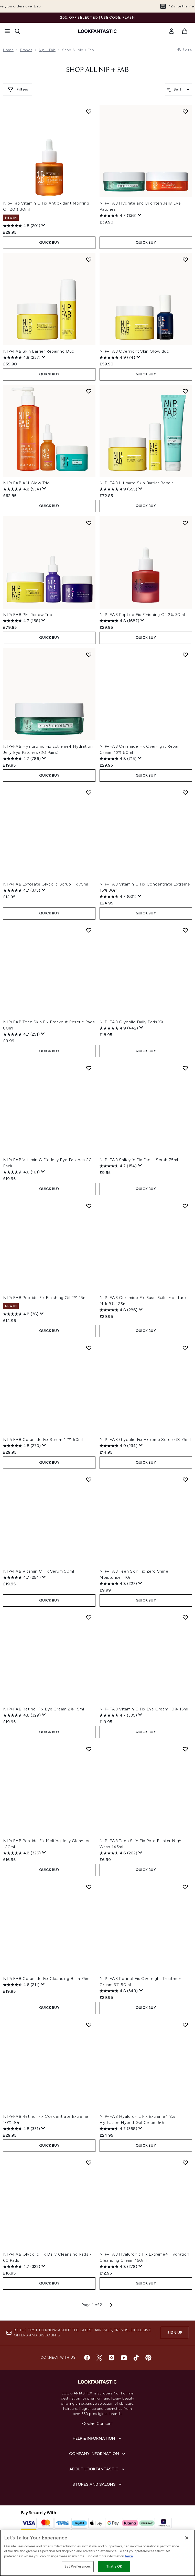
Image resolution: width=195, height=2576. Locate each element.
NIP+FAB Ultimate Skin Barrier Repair (136, 482)
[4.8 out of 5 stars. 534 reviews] (22, 489)
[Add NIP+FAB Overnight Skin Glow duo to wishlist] (185, 259)
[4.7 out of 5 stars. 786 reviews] (22, 759)
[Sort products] (178, 89)
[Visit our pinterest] (148, 2357)
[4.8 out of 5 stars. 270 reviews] (22, 1446)
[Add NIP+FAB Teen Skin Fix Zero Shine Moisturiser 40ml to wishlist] (185, 1479)
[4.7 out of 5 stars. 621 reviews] (118, 896)
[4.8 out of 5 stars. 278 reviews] (118, 2267)
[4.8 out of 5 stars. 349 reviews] (119, 1991)
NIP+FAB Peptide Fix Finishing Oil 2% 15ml (45, 1297)
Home (8, 50)
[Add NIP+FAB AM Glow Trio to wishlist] (89, 391)
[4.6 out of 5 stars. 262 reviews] (118, 1853)
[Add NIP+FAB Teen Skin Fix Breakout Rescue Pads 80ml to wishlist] (89, 930)
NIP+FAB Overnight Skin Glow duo (134, 351)
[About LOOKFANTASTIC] (97, 2469)
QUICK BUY (49, 242)
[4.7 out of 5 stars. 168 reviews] (21, 621)
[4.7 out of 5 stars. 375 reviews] (21, 890)
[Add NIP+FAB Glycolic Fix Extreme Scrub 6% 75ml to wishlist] (185, 1348)
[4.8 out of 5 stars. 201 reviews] (21, 226)
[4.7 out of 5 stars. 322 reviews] (21, 2267)
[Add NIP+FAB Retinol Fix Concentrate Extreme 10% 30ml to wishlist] (89, 2025)
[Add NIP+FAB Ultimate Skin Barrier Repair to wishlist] (185, 391)
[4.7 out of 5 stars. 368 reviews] (118, 2129)
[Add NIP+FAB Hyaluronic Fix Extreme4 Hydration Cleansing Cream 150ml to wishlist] (185, 2162)
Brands (26, 50)
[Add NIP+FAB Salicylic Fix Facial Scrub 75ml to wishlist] (185, 1068)
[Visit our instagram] (111, 2357)
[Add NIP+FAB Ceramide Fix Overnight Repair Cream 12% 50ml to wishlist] (185, 654)
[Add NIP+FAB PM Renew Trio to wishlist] (89, 523)
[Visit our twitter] (99, 2357)
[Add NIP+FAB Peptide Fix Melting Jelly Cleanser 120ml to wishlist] (89, 1749)
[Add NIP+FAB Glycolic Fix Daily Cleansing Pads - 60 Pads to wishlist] (89, 2162)
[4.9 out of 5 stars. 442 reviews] (119, 1028)
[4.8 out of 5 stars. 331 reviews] (21, 2129)
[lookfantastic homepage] (97, 31)
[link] (171, 31)
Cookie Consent (97, 2423)
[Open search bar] (17, 31)
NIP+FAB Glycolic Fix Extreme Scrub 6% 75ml (145, 1439)
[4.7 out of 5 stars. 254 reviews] (22, 1577)
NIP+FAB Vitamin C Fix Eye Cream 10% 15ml (144, 1709)
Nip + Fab (47, 50)
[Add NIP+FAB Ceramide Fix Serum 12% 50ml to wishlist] (89, 1348)
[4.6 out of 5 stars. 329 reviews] (22, 1715)
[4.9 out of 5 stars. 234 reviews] (118, 1446)
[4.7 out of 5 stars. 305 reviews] (118, 1715)
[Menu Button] (7, 31)
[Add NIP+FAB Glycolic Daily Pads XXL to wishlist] (185, 930)
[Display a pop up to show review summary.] (43, 225)
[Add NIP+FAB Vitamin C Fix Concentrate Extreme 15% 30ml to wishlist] (185, 792)
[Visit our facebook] (87, 2357)
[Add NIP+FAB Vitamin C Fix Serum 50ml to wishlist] (89, 1479)
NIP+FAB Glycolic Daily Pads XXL (133, 1022)
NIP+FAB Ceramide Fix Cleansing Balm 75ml (47, 1978)
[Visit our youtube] (124, 2357)
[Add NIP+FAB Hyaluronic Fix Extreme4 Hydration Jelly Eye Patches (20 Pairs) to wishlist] (89, 654)
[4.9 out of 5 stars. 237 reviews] (21, 357)
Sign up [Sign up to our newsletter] (174, 2333)
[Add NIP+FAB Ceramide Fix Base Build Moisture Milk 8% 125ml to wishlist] (185, 1206)
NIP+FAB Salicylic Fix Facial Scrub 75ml (139, 1159)
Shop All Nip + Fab (97, 70)
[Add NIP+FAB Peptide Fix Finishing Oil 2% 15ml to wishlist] (89, 1206)
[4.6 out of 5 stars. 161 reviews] (21, 1172)
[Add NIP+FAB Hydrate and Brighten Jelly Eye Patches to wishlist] (185, 111)
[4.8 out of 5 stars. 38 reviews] (20, 1314)
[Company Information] (97, 2453)
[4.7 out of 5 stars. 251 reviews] (21, 1034)
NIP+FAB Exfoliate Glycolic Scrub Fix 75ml (45, 884)
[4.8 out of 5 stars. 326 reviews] (22, 1853)
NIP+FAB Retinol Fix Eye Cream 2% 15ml (43, 1709)
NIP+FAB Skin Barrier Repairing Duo (38, 351)
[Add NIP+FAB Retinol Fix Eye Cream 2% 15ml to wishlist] (89, 1617)
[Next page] (111, 2305)
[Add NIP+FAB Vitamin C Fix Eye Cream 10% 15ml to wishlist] (185, 1617)
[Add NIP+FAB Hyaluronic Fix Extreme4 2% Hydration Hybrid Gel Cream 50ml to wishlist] (185, 2025)
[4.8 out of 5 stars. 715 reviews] (118, 759)
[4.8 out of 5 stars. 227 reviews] (118, 1584)
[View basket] (185, 31)
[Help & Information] (97, 2438)
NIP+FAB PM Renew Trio (27, 614)
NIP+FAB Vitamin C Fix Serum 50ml (38, 1571)
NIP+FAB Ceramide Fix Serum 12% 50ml (43, 1439)
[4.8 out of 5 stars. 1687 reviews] (119, 621)
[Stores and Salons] (97, 2484)
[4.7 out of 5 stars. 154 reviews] (118, 1166)
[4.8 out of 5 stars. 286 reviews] (118, 1310)
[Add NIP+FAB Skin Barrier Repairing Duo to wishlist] (89, 259)
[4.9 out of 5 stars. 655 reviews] (118, 489)
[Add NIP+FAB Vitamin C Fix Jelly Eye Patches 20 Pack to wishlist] (89, 1068)
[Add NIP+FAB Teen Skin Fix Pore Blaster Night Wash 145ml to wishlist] (185, 1749)
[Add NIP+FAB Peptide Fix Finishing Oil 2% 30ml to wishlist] (185, 523)
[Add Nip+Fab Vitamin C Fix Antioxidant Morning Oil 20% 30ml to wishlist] (89, 111)
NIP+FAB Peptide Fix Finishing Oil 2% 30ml (142, 614)
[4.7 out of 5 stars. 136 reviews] (118, 215)
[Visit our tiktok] (136, 2357)
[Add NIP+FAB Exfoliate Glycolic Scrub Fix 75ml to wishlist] (89, 792)
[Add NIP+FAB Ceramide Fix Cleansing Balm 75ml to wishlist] (89, 1887)
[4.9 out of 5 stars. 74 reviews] (117, 357)
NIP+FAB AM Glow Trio (26, 482)
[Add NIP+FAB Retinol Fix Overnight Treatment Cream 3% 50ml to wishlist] (185, 1887)
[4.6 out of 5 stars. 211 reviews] (21, 1985)
